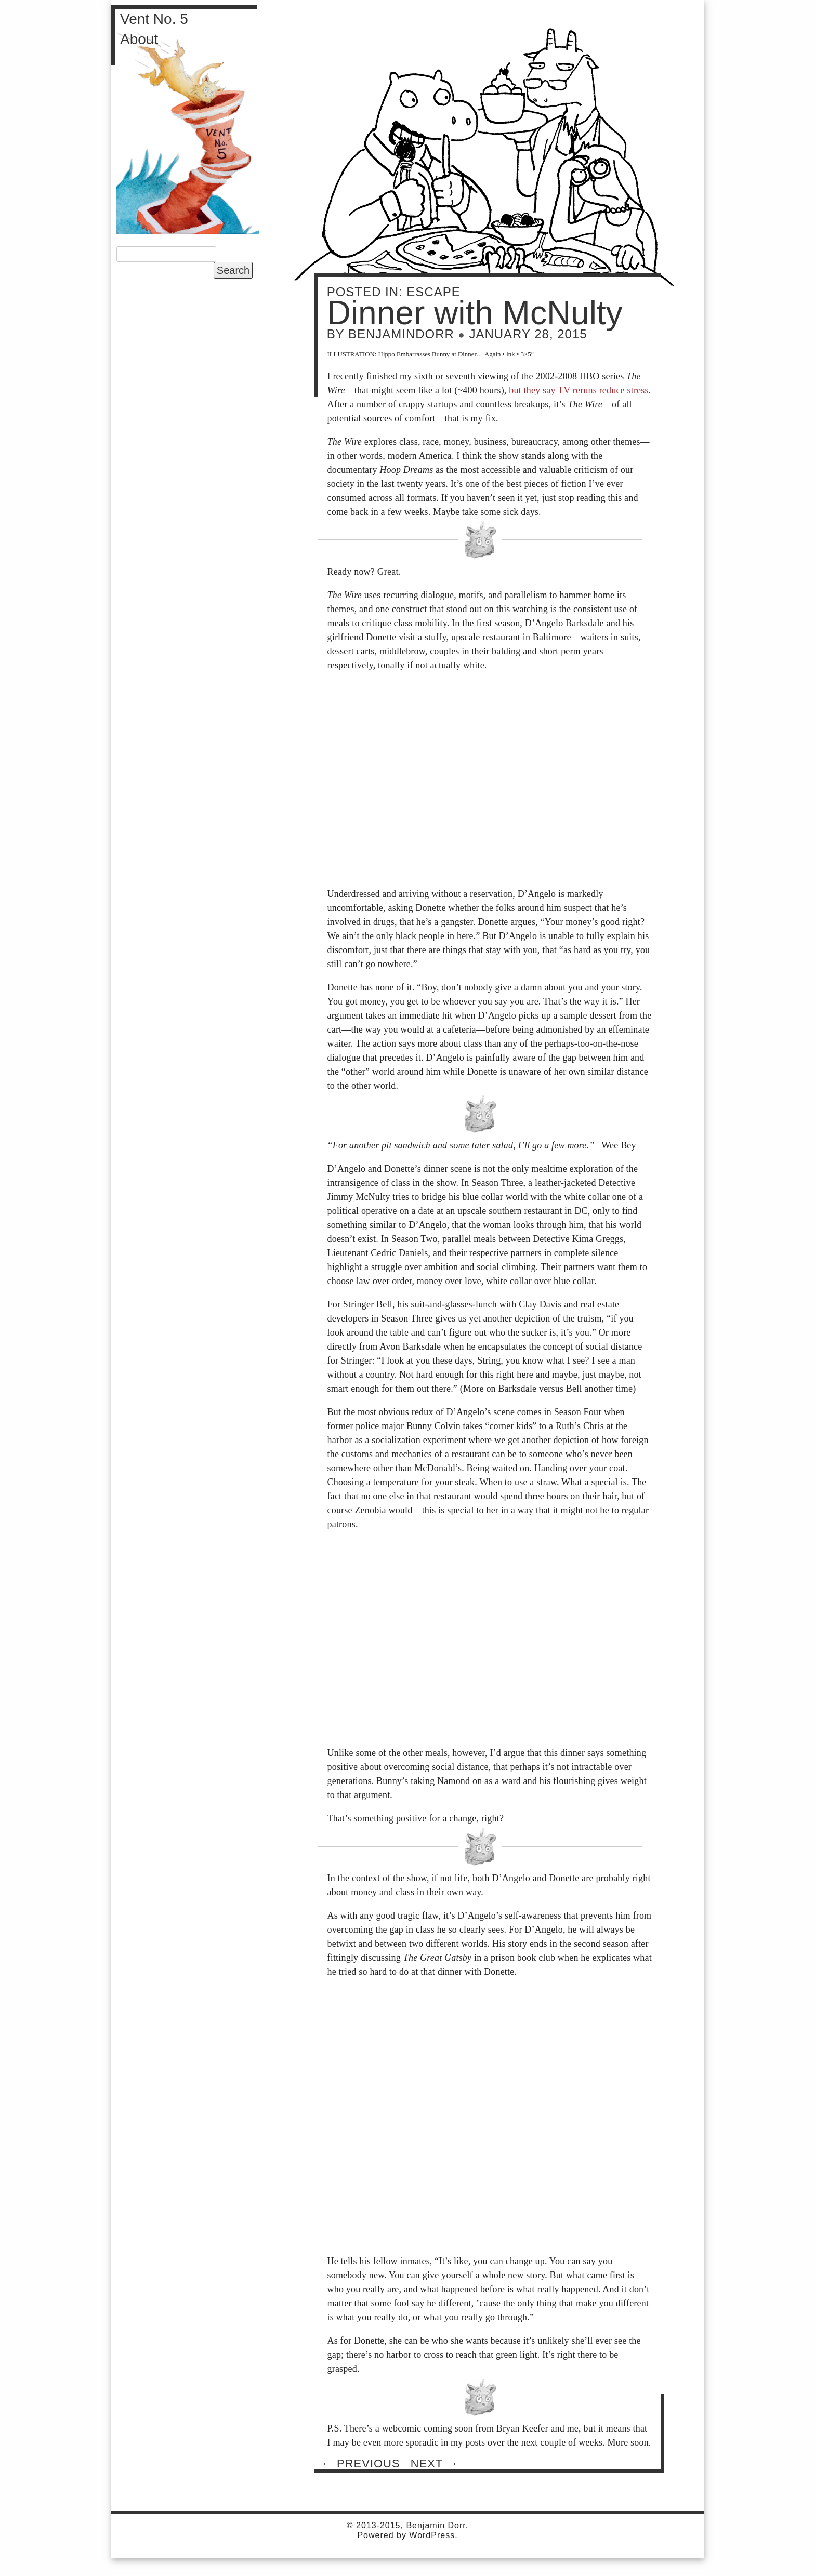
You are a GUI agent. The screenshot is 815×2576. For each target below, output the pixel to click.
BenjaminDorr (401, 334)
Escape (433, 292)
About (139, 39)
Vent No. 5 (154, 19)
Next (434, 2463)
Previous (360, 2463)
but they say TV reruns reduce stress (578, 390)
